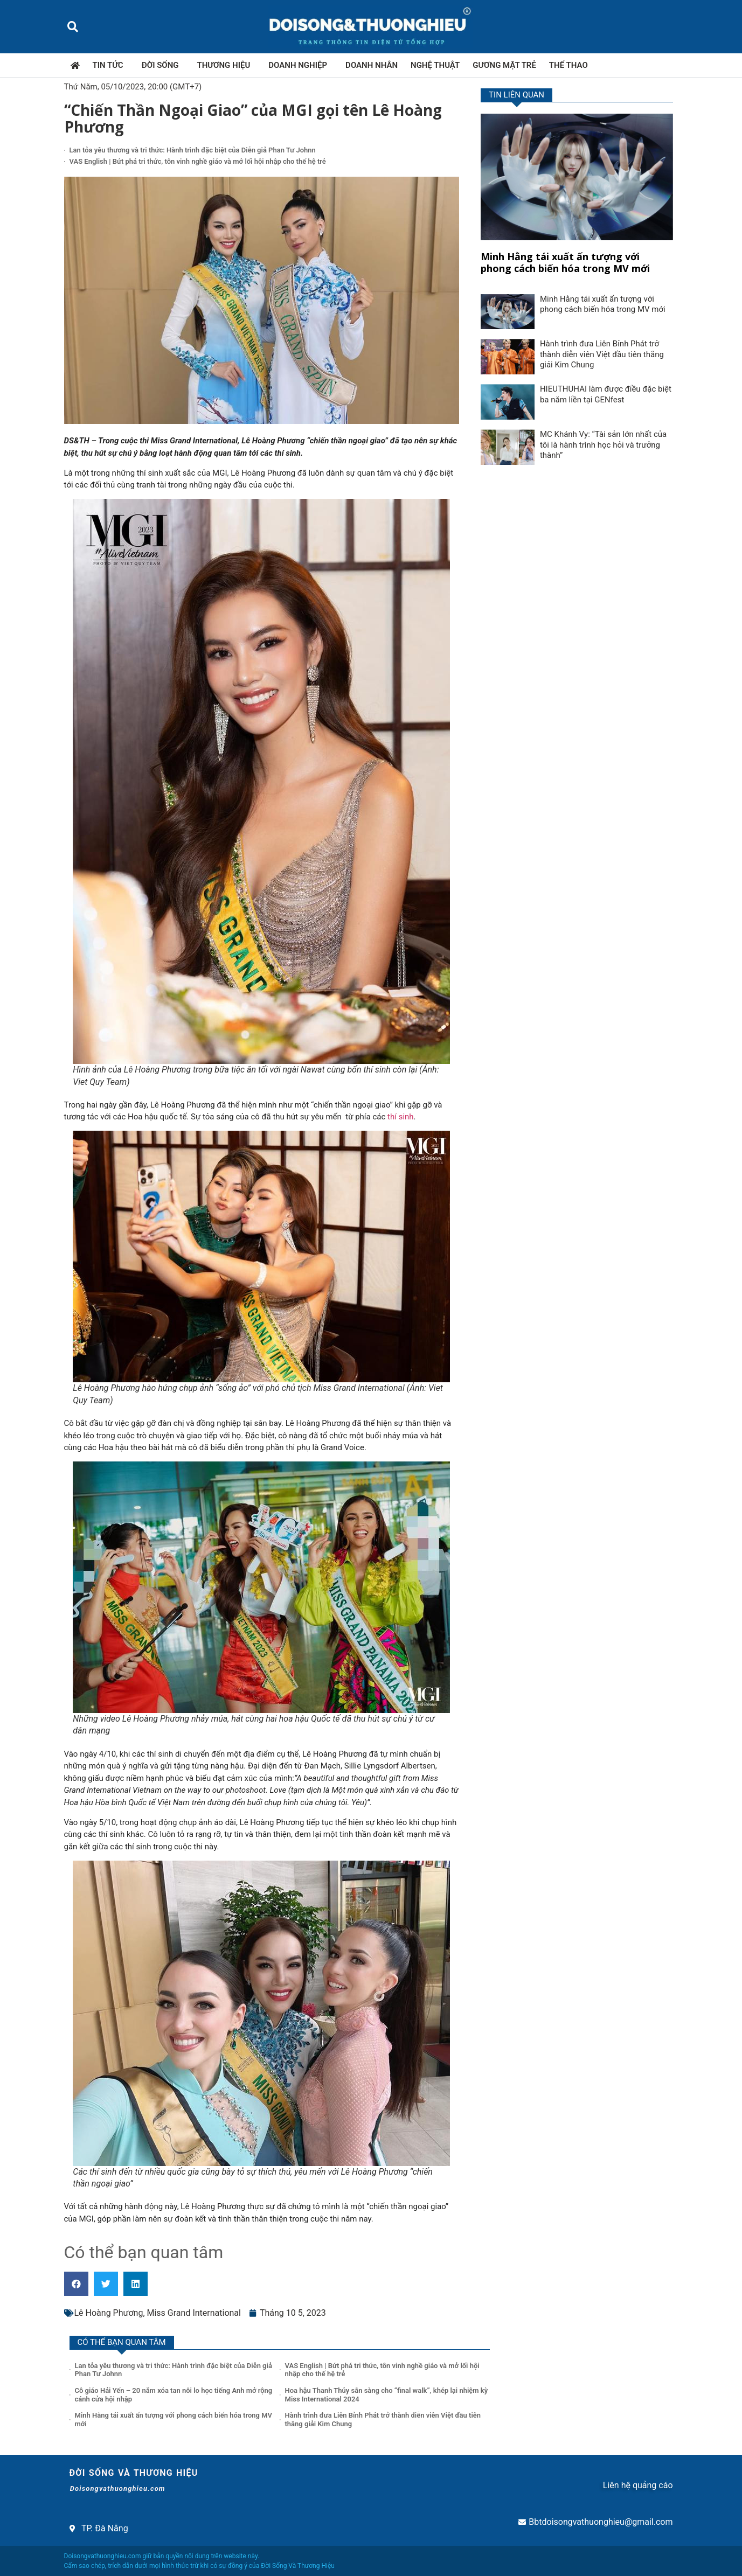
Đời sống (163, 65)
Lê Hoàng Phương (108, 2313)
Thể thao (568, 65)
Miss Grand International (194, 2313)
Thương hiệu (226, 65)
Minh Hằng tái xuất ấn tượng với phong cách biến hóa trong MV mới (565, 262)
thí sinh (400, 1117)
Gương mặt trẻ (504, 65)
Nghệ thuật (435, 65)
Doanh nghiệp (300, 65)
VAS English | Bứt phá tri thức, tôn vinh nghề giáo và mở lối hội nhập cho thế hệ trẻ (198, 161)
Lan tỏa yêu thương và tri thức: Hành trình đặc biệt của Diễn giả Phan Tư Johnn (193, 150)
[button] (73, 27)
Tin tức (111, 65)
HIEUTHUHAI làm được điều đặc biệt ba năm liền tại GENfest (605, 394)
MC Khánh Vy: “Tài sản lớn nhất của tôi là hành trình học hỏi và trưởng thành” (603, 444)
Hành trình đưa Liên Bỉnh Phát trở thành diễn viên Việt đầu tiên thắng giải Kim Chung (602, 354)
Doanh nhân (371, 65)
